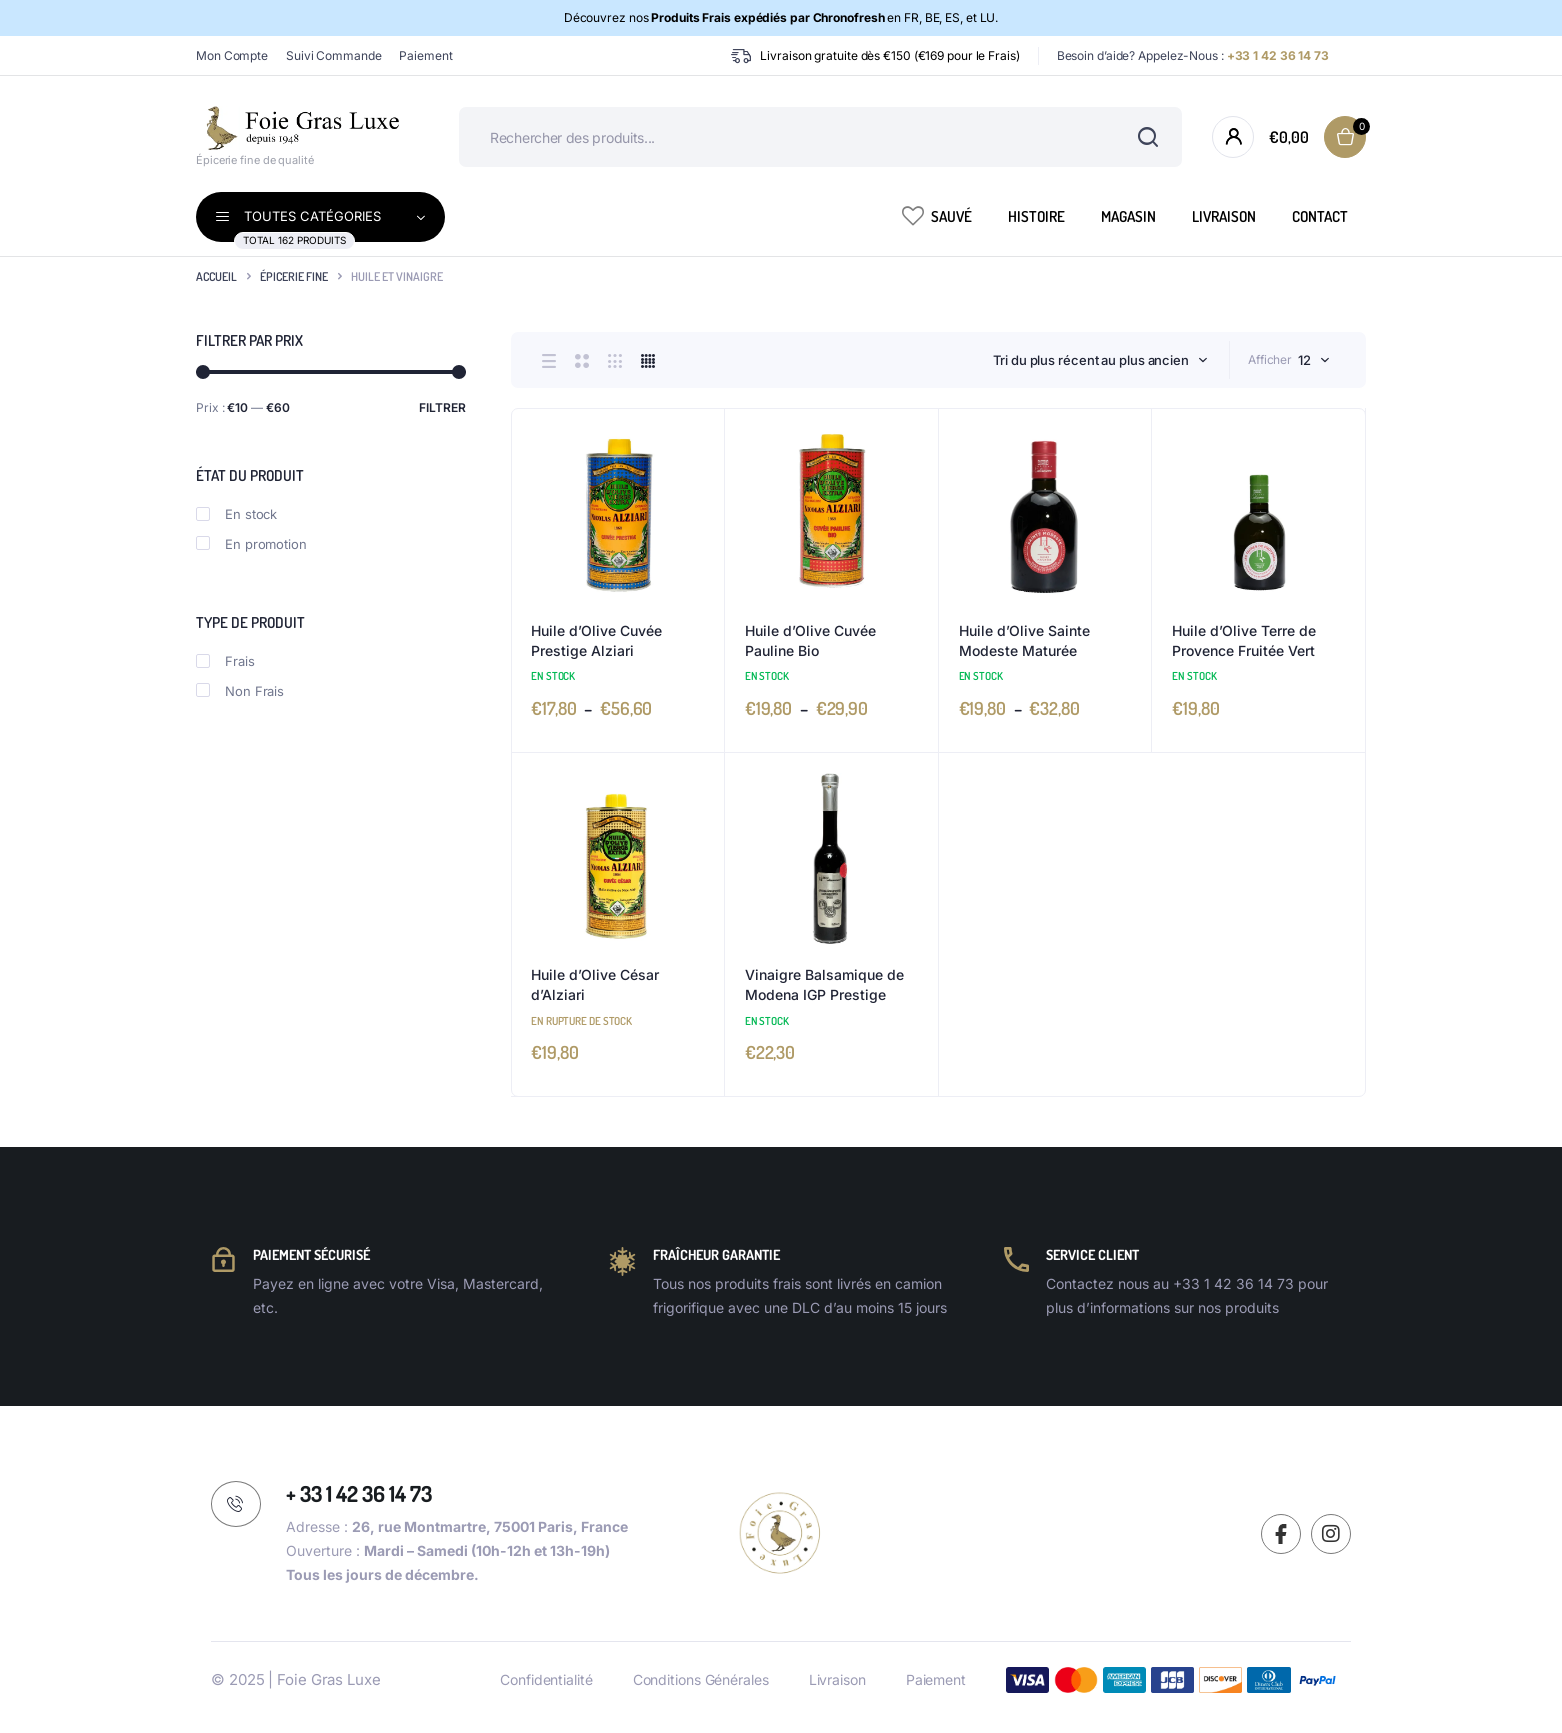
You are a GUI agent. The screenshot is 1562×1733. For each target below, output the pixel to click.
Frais (225, 661)
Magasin (1128, 216)
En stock (236, 514)
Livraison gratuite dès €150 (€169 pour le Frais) (889, 55)
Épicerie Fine (294, 276)
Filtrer (442, 407)
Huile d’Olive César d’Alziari (595, 984)
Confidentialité (546, 1679)
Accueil (216, 276)
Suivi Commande (334, 55)
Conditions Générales (701, 1679)
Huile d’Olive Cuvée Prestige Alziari (596, 640)
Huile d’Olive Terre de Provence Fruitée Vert (1244, 640)
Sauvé (937, 215)
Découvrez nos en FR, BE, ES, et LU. (781, 17)
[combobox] (1100, 360)
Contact (1320, 216)
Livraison (1224, 216)
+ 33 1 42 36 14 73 (359, 1493)
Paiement (425, 55)
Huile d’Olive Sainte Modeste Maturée (1024, 640)
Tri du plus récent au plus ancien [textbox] (1091, 360)
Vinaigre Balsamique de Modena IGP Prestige (824, 984)
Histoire (1036, 216)
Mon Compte (232, 55)
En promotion (251, 544)
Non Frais (240, 691)
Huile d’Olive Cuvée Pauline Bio (810, 640)
